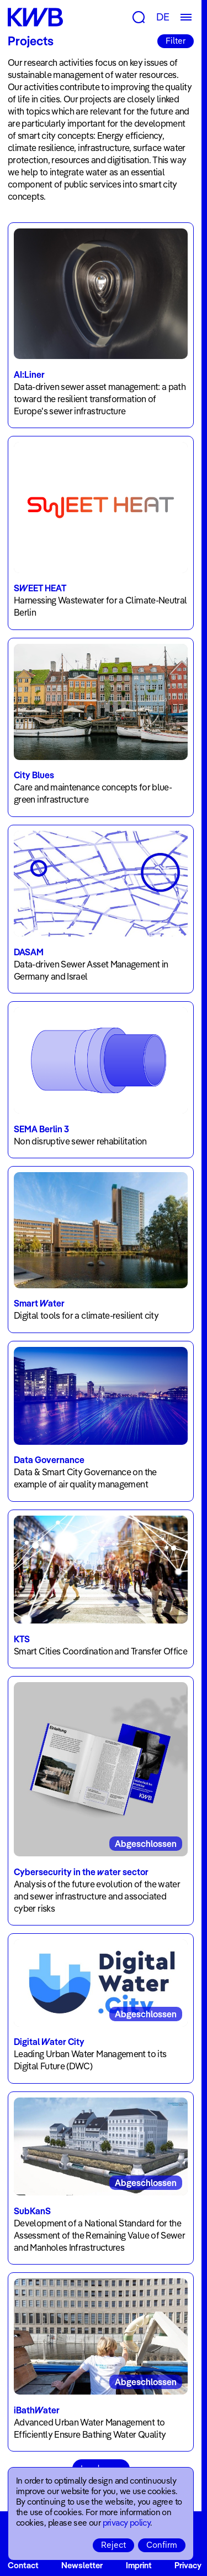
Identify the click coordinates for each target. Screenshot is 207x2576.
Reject (113, 2544)
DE (162, 17)
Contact (23, 2565)
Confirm (161, 2544)
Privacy (187, 2565)
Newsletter (82, 2565)
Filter (175, 40)
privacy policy (127, 2522)
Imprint (139, 2565)
